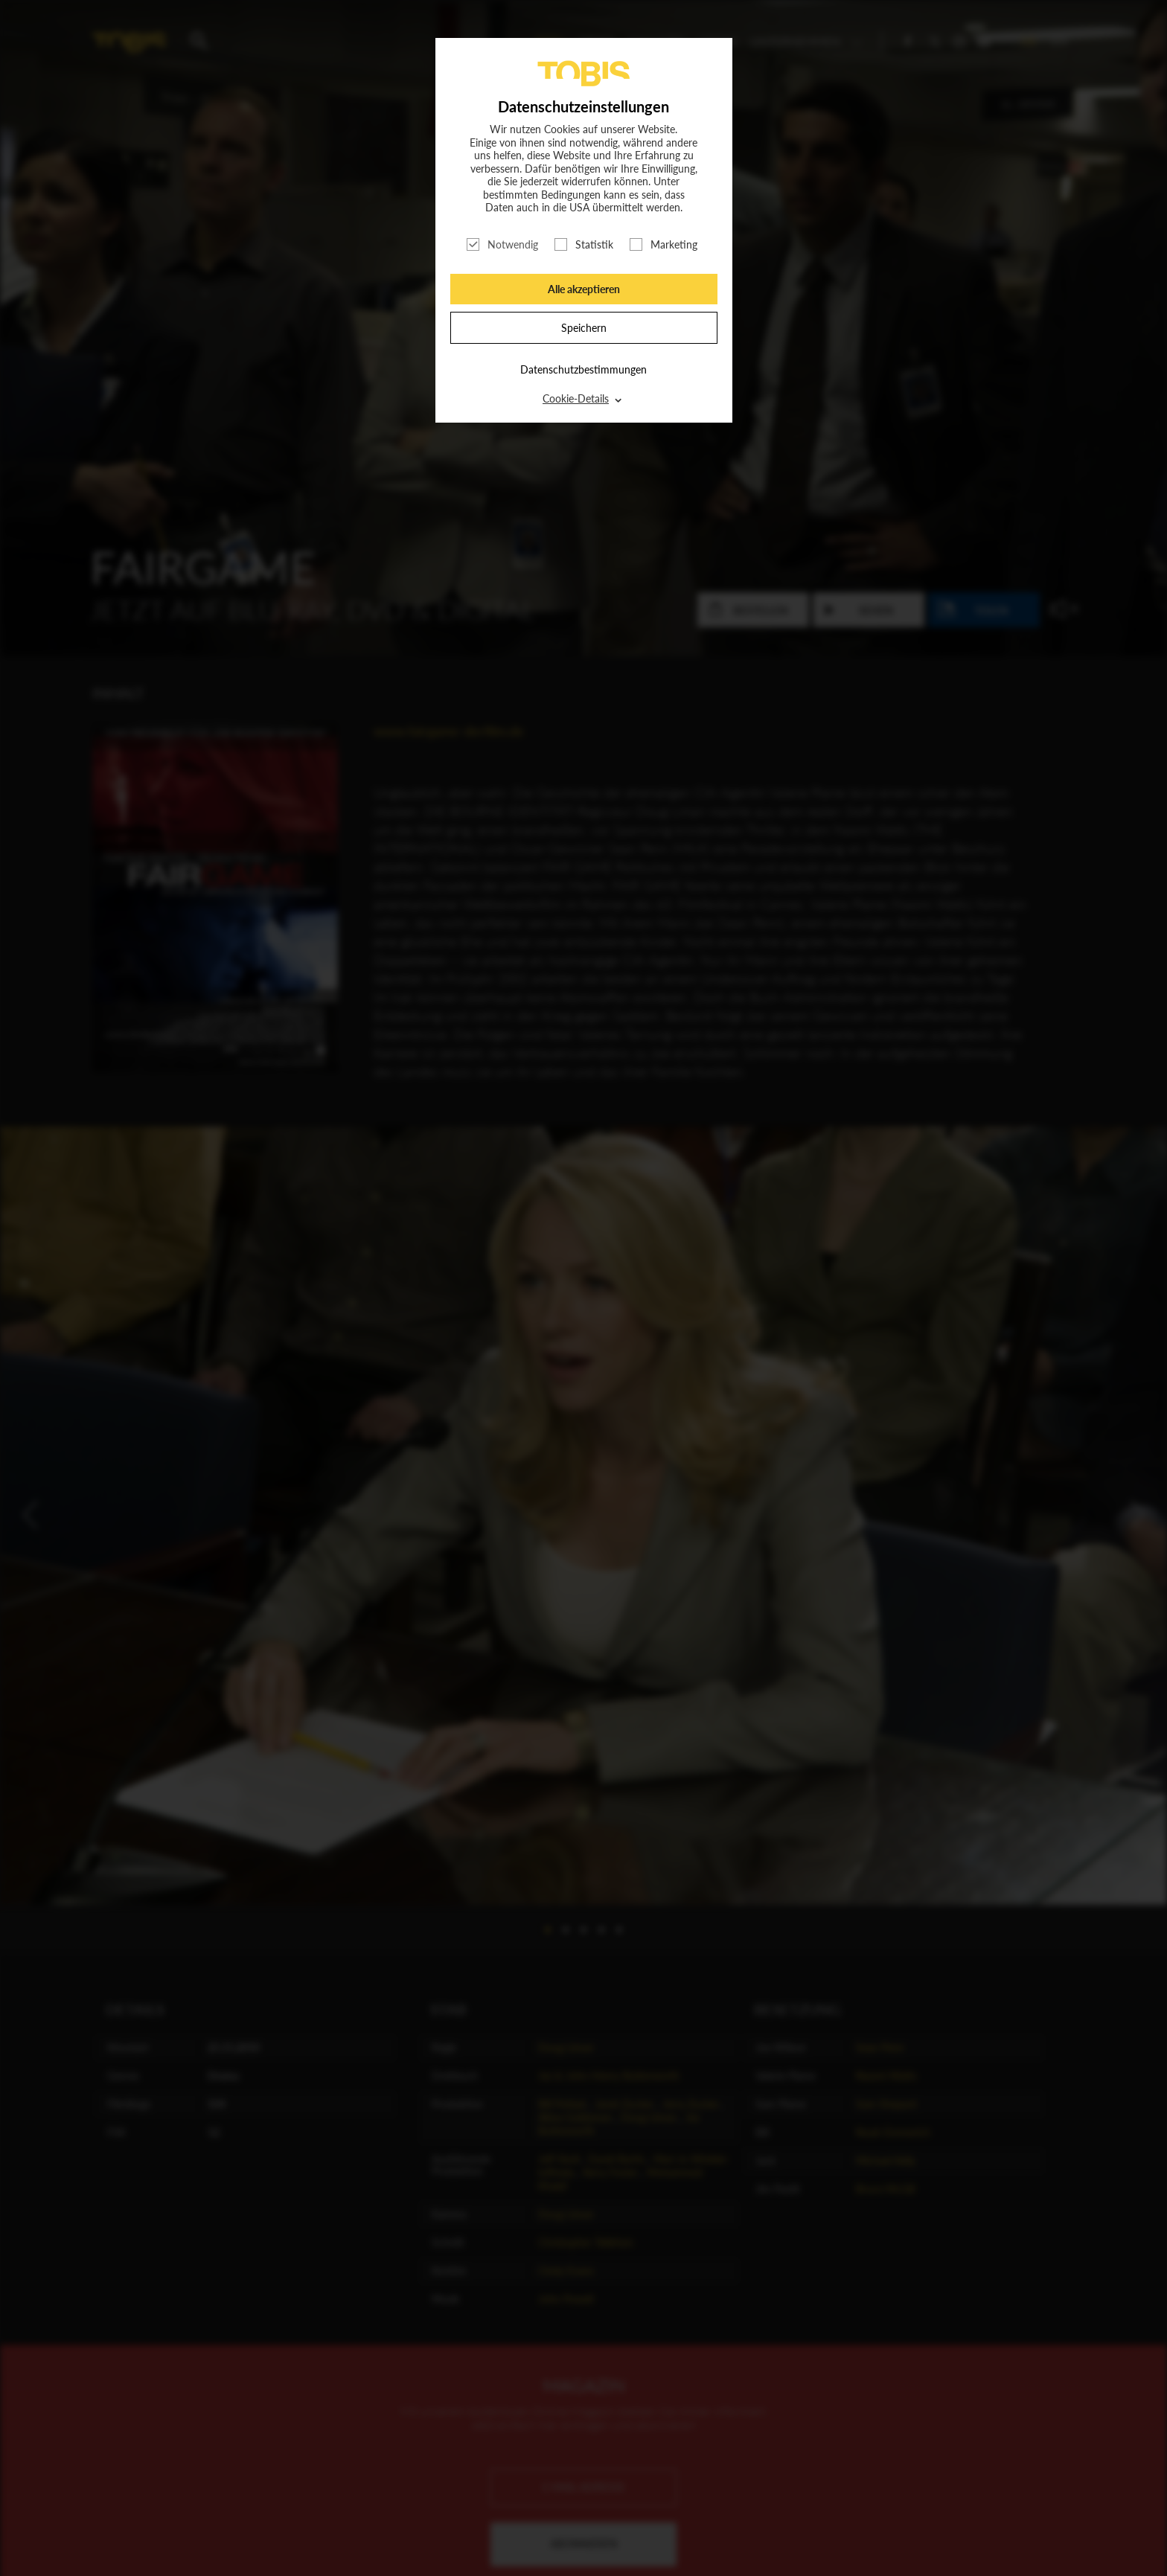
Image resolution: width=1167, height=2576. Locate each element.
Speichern (584, 327)
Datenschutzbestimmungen (583, 369)
